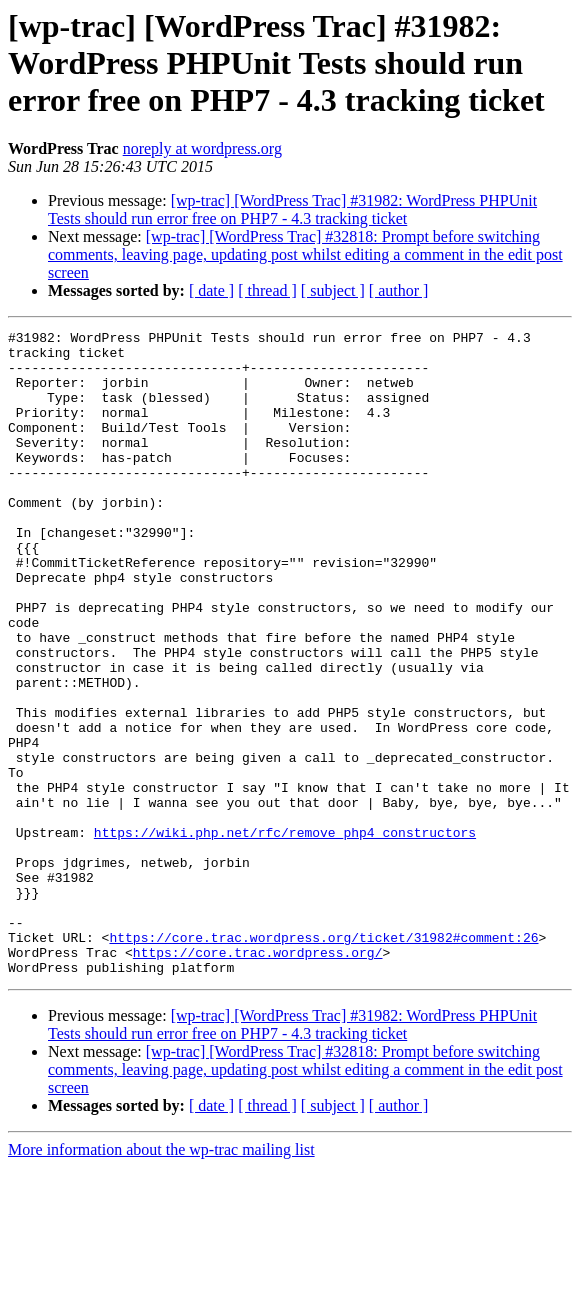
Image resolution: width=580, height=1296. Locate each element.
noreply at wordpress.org (202, 148)
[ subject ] (333, 290)
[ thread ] (267, 290)
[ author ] (399, 290)
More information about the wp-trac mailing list (161, 1278)
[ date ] (211, 290)
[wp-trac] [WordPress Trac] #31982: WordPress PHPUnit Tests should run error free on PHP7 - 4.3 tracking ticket (292, 209)
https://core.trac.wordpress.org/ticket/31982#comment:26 (323, 1060)
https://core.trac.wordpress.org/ (258, 1078)
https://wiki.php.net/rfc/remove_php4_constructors (285, 934)
